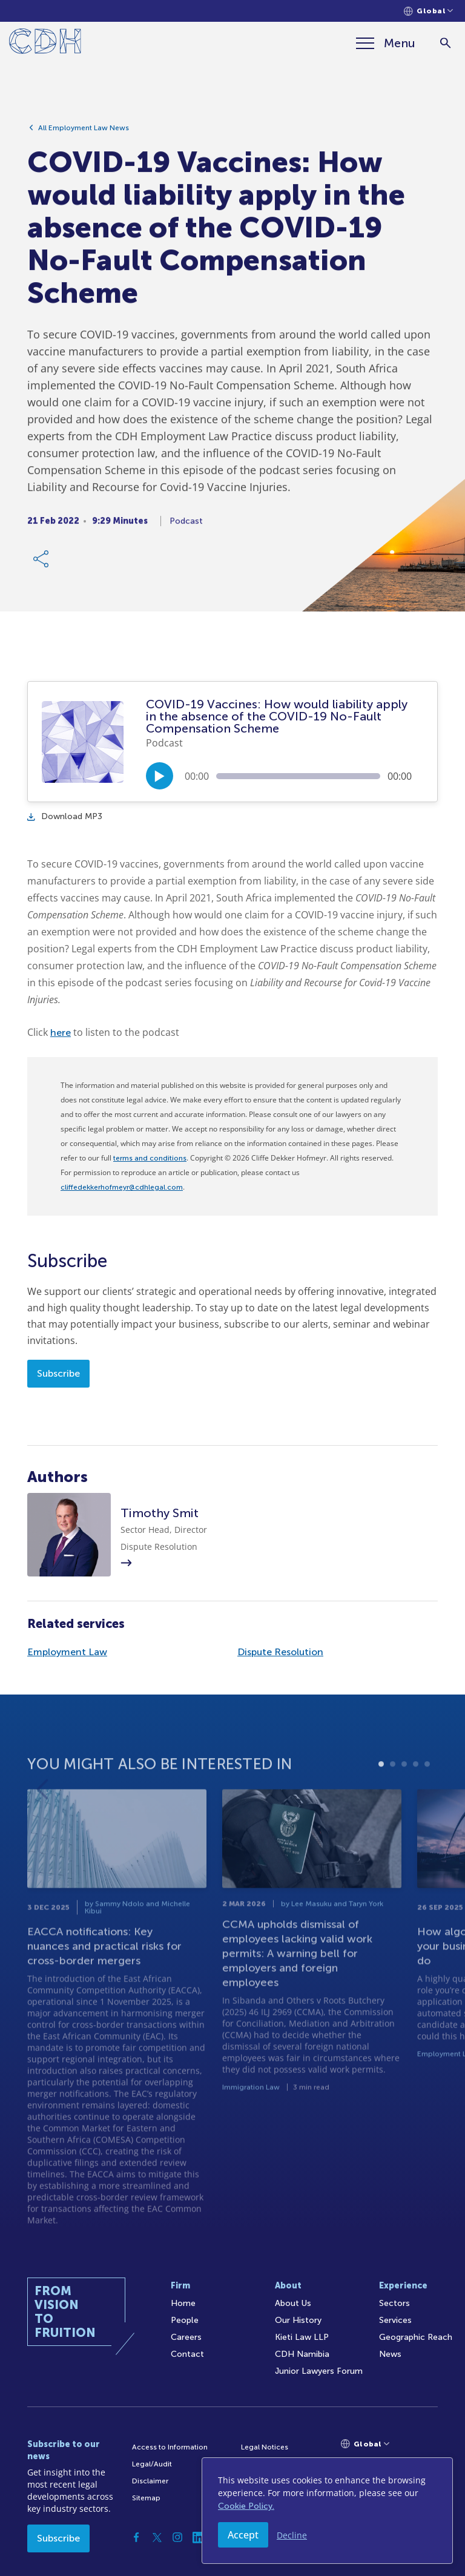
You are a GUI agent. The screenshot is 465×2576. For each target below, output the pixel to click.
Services (395, 2320)
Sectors (394, 2303)
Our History (298, 2320)
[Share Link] (41, 564)
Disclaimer (150, 2481)
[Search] (445, 43)
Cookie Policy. (246, 2506)
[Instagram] (177, 2537)
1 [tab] (381, 1801)
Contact (187, 2354)
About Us (293, 2303)
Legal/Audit (152, 2464)
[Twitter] (157, 2537)
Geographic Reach (415, 2337)
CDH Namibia (302, 2354)
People (185, 2320)
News (390, 2354)
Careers (186, 2337)
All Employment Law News (83, 134)
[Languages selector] (428, 11)
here (60, 1032)
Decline (292, 2535)
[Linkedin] (198, 2537)
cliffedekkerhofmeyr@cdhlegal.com (122, 1187)
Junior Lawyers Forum (319, 2371)
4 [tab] (415, 1801)
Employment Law (67, 1652)
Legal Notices (264, 2447)
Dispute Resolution (280, 1652)
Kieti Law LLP (302, 2337)
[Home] (45, 43)
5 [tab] (427, 1801)
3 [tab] (404, 1801)
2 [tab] (392, 1801)
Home (183, 2303)
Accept (243, 2534)
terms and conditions (149, 1158)
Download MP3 (64, 816)
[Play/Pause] (159, 775)
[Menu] (385, 43)
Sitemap (146, 2498)
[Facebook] (136, 2537)
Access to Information (170, 2447)
